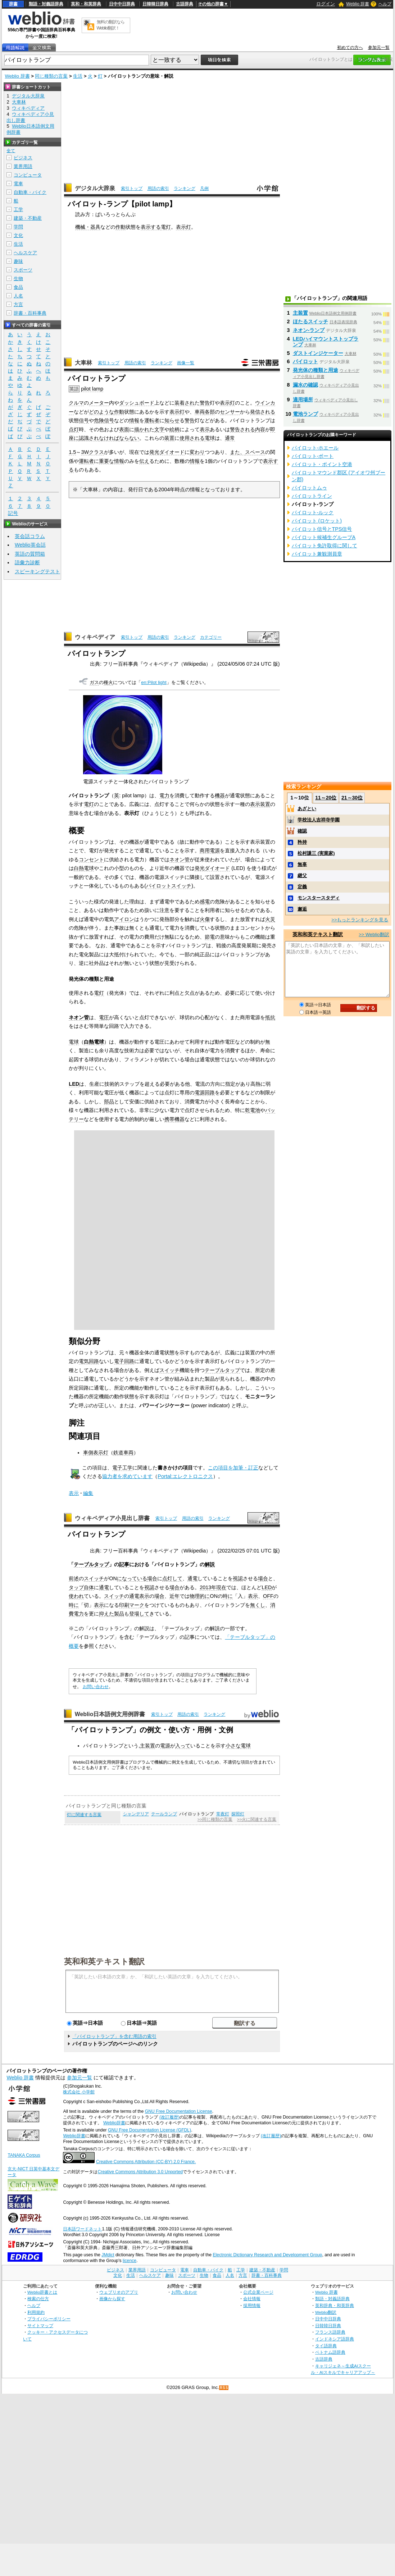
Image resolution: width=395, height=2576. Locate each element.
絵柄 (174, 429)
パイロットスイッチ (168, 886)
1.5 (72, 452)
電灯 (166, 227)
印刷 (124, 1605)
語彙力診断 (27, 562)
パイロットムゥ (309, 488)
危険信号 (104, 420)
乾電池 (252, 1110)
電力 (164, 795)
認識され (89, 438)
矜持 (302, 842)
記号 (13, 513)
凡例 (204, 188)
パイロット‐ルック (313, 512)
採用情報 (251, 2305)
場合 (152, 1578)
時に (228, 1596)
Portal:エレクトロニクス (185, 1476)
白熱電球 (84, 868)
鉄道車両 (123, 1452)
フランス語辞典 (330, 2332)
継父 (302, 875)
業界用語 (23, 166)
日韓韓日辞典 (155, 3)
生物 (18, 278)
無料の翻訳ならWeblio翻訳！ (110, 25)
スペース (255, 452)
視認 (238, 1578)
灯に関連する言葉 (84, 1815)
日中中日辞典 (122, 3)
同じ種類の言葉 (51, 76)
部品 (109, 1101)
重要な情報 (111, 461)
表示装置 (260, 804)
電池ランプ (305, 414)
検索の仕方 (38, 2298)
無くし (257, 1605)
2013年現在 (213, 1587)
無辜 (302, 864)
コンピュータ (28, 175)
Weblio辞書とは (42, 2292)
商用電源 (210, 850)
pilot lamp (92, 389)
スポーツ (23, 270)
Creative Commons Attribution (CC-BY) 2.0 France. (146, 2161)
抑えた (106, 1614)
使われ (76, 1596)
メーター (99, 403)
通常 (230, 438)
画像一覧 (185, 362)
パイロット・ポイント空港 (322, 464)
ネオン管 (179, 859)
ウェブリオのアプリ (118, 2292)
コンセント (91, 859)
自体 (89, 1587)
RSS (224, 2388)
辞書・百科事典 (30, 313)
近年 (174, 1596)
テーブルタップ (222, 1370)
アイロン (124, 919)
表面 (124, 429)
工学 (18, 209)
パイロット (305, 361)
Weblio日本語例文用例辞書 (110, 1714)
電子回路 (124, 1361)
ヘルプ (384, 3)
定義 (302, 886)
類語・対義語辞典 (46, 3)
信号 (84, 420)
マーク (136, 1605)
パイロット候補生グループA (324, 537)
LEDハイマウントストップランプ (326, 341)
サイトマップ (40, 2325)
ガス (94, 682)
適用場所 (303, 399)
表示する (151, 227)
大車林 (83, 363)
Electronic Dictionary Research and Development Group (267, 2254)
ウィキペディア (95, 637)
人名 (18, 295)
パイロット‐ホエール (315, 448)
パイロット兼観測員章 (317, 554)
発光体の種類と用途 (315, 370)
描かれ (141, 429)
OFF (268, 1596)
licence (129, 2260)
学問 (18, 226)
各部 (210, 412)
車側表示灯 (95, 1452)
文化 (18, 235)
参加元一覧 (379, 47)
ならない (129, 438)
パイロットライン (312, 496)
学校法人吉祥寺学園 (319, 819)
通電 (192, 1578)
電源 (165, 1746)
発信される (262, 412)
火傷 (205, 919)
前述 (74, 1578)
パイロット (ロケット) (317, 521)
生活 (77, 76)
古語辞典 (184, 3)
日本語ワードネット (82, 2228)
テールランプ (164, 1814)
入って (182, 1746)
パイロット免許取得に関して (324, 545)
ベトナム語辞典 (330, 2352)
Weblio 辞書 (357, 3)
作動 (120, 227)
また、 (237, 452)
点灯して (172, 1578)
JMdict (107, 2254)
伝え (144, 461)
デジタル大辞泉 (95, 188)
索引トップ (131, 188)
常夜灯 (222, 1814)
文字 (159, 429)
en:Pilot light (154, 682)
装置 (169, 438)
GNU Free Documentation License (178, 2111)
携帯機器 (174, 1119)
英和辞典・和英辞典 (334, 2305)
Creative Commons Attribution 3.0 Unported (140, 2171)
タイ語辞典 (326, 2345)
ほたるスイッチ (310, 321)
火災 (270, 919)
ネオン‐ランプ (309, 330)
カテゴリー (211, 637)
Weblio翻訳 (325, 2312)
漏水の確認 (305, 385)
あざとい (307, 808)
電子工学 (122, 1468)
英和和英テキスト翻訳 (104, 1961)
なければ (109, 438)
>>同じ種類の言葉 (215, 1819)
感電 (205, 901)
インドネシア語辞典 (334, 2338)
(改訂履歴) (169, 2117)
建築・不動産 (28, 218)
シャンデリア (136, 1814)
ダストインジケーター (318, 353)
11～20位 (325, 798)
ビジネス (23, 157)
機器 (220, 795)
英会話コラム (30, 536)
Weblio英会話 (30, 545)
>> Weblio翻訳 (374, 934)
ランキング (184, 188)
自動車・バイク (30, 192)
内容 (260, 429)
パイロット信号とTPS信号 (322, 529)
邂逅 (302, 909)
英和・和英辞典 (86, 3)
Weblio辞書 (114, 2122)
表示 (205, 429)
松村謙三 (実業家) (316, 853)
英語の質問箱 (30, 554)
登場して (139, 1614)
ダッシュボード (136, 403)
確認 (302, 831)
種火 (108, 682)
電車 (18, 183)
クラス (96, 452)
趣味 (18, 261)
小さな (233, 1746)
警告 (205, 403)
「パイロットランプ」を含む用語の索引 (114, 2036)
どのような (101, 412)
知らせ (172, 420)
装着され (184, 403)
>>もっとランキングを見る (359, 919)
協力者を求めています (127, 1476)
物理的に (200, 1596)
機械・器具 (87, 227)
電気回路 (89, 1361)
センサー (230, 412)
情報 (134, 420)
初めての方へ (350, 47)
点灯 (74, 429)
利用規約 (36, 2312)
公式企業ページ (258, 2292)
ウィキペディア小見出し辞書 (112, 1518)
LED (74, 1084)
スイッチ (169, 1370)
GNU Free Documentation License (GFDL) (149, 2130)
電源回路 (205, 1092)
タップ (76, 1587)
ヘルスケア (25, 252)
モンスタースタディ (319, 898)
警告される (242, 429)
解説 (210, 1564)
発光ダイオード (167, 452)
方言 (18, 304)
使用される (192, 438)
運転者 (151, 420)
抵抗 (270, 1017)
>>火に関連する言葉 (256, 1819)
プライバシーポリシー (49, 2318)
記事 (124, 1564)
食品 (18, 287)
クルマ (76, 403)
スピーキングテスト (37, 571)
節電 (210, 937)
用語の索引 (158, 188)
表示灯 (183, 227)
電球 (210, 438)
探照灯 (237, 1814)
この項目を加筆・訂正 (233, 1468)
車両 (200, 412)
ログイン (325, 3)
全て (10, 151)
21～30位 (352, 798)
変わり (197, 452)
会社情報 (251, 2298)
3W (85, 452)
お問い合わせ (96, 1686)
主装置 (147, 1746)
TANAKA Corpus (24, 2155)
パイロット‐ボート (313, 456)
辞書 (13, 3)
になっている (132, 1578)
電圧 (104, 1017)
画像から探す (112, 2298)
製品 (119, 1614)
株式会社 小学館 (78, 2091)
